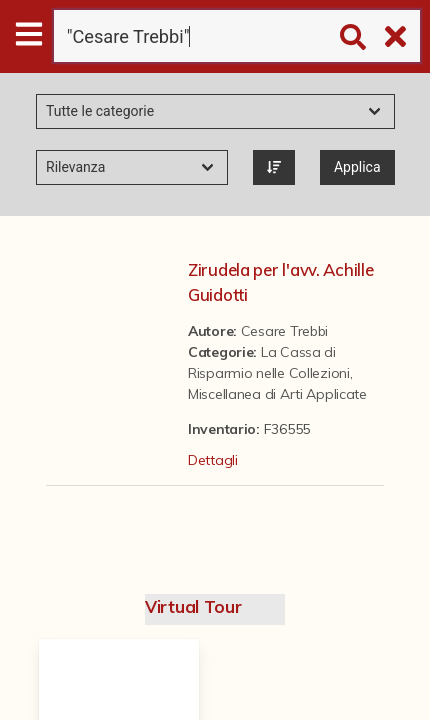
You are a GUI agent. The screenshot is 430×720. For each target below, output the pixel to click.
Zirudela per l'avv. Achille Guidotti (280, 282)
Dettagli (213, 460)
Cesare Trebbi (284, 331)
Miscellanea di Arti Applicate (277, 394)
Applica (357, 167)
